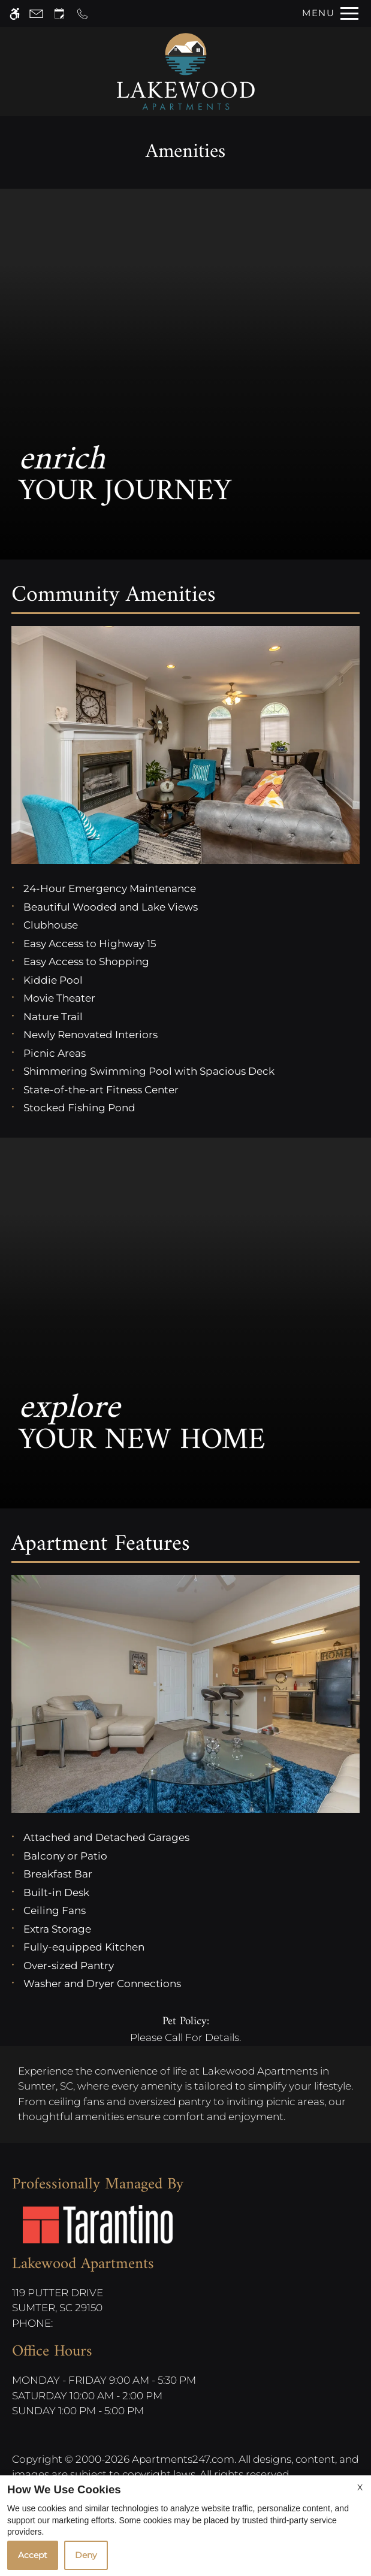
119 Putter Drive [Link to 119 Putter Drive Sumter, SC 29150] (83, 2301)
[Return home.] (186, 71)
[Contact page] (36, 13)
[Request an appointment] (59, 13)
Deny (86, 2555)
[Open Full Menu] (327, 13)
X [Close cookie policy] (360, 2487)
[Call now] (82, 13)
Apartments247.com (183, 2459)
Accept (32, 2555)
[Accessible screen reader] (14, 13)
